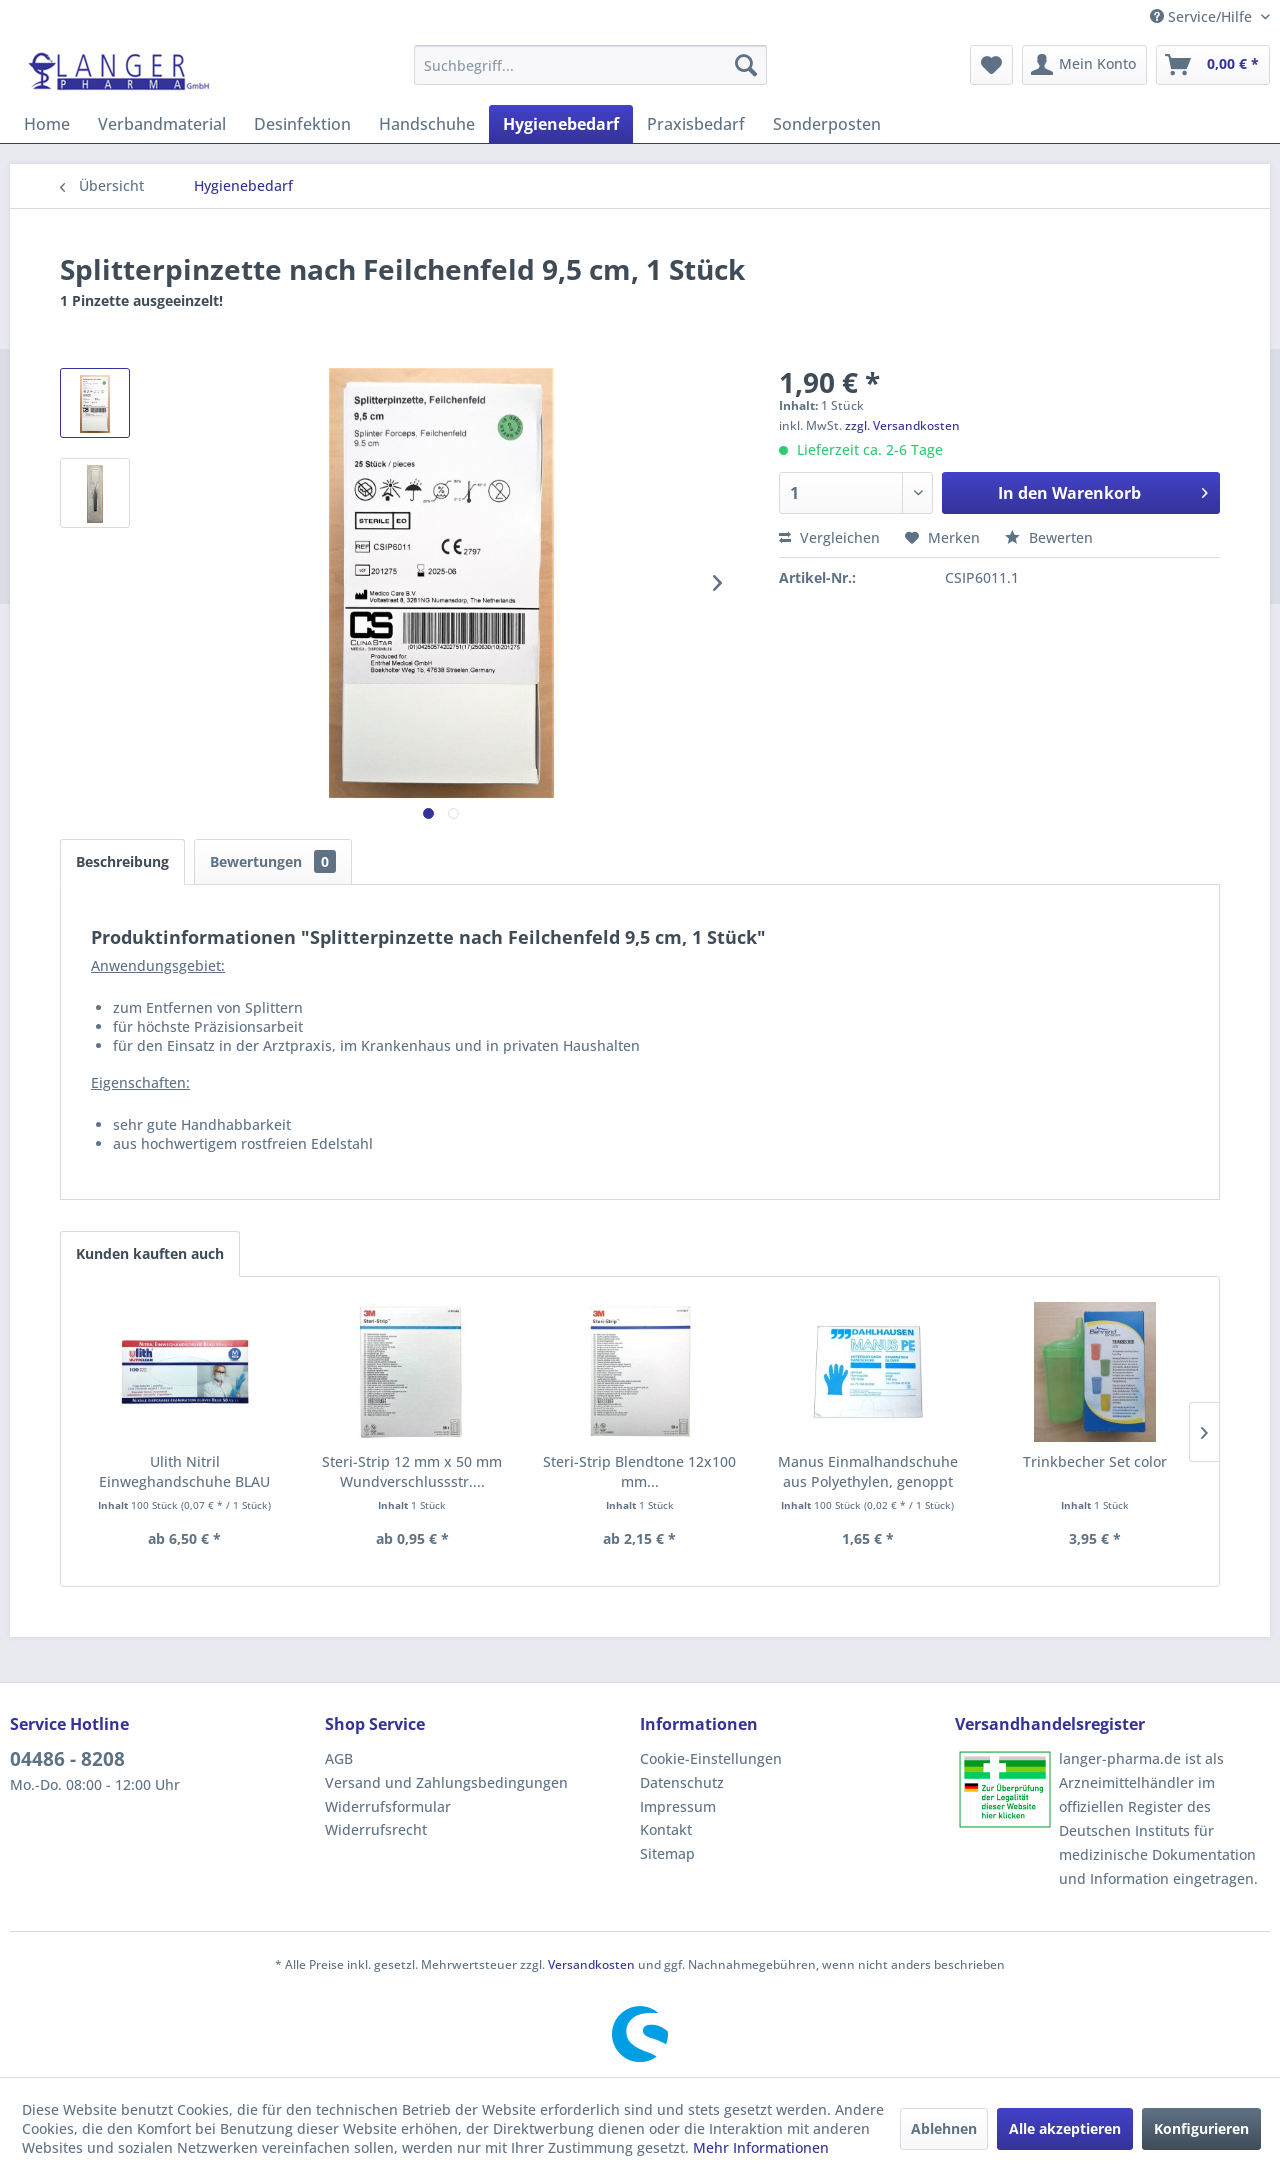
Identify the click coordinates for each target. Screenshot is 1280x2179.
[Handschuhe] (427, 124)
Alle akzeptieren (1065, 2128)
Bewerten (1049, 537)
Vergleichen (829, 537)
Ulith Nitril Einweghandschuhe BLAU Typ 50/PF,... (184, 1472)
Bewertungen (273, 861)
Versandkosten (591, 1964)
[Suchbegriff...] (590, 65)
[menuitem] (590, 65)
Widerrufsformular (388, 1806)
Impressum (678, 1806)
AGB (339, 1758)
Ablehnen (944, 2128)
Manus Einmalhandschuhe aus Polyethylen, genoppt (868, 1471)
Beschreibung (122, 861)
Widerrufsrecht (376, 1829)
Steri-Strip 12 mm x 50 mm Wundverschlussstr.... (412, 1471)
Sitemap (667, 1853)
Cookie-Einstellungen (711, 1758)
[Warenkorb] (1213, 65)
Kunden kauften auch (150, 1253)
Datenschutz (682, 1782)
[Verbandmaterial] (162, 124)
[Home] (47, 124)
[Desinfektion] (302, 124)
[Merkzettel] (991, 65)
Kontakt (666, 1829)
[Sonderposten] (827, 124)
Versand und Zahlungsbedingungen (446, 1782)
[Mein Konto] (1084, 65)
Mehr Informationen (761, 2147)
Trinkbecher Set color (1095, 1461)
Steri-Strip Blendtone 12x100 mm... (639, 1471)
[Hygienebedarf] (561, 124)
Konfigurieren (1201, 2128)
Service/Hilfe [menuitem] (1203, 16)
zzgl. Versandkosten (902, 425)
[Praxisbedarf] (696, 124)
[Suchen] (746, 65)
